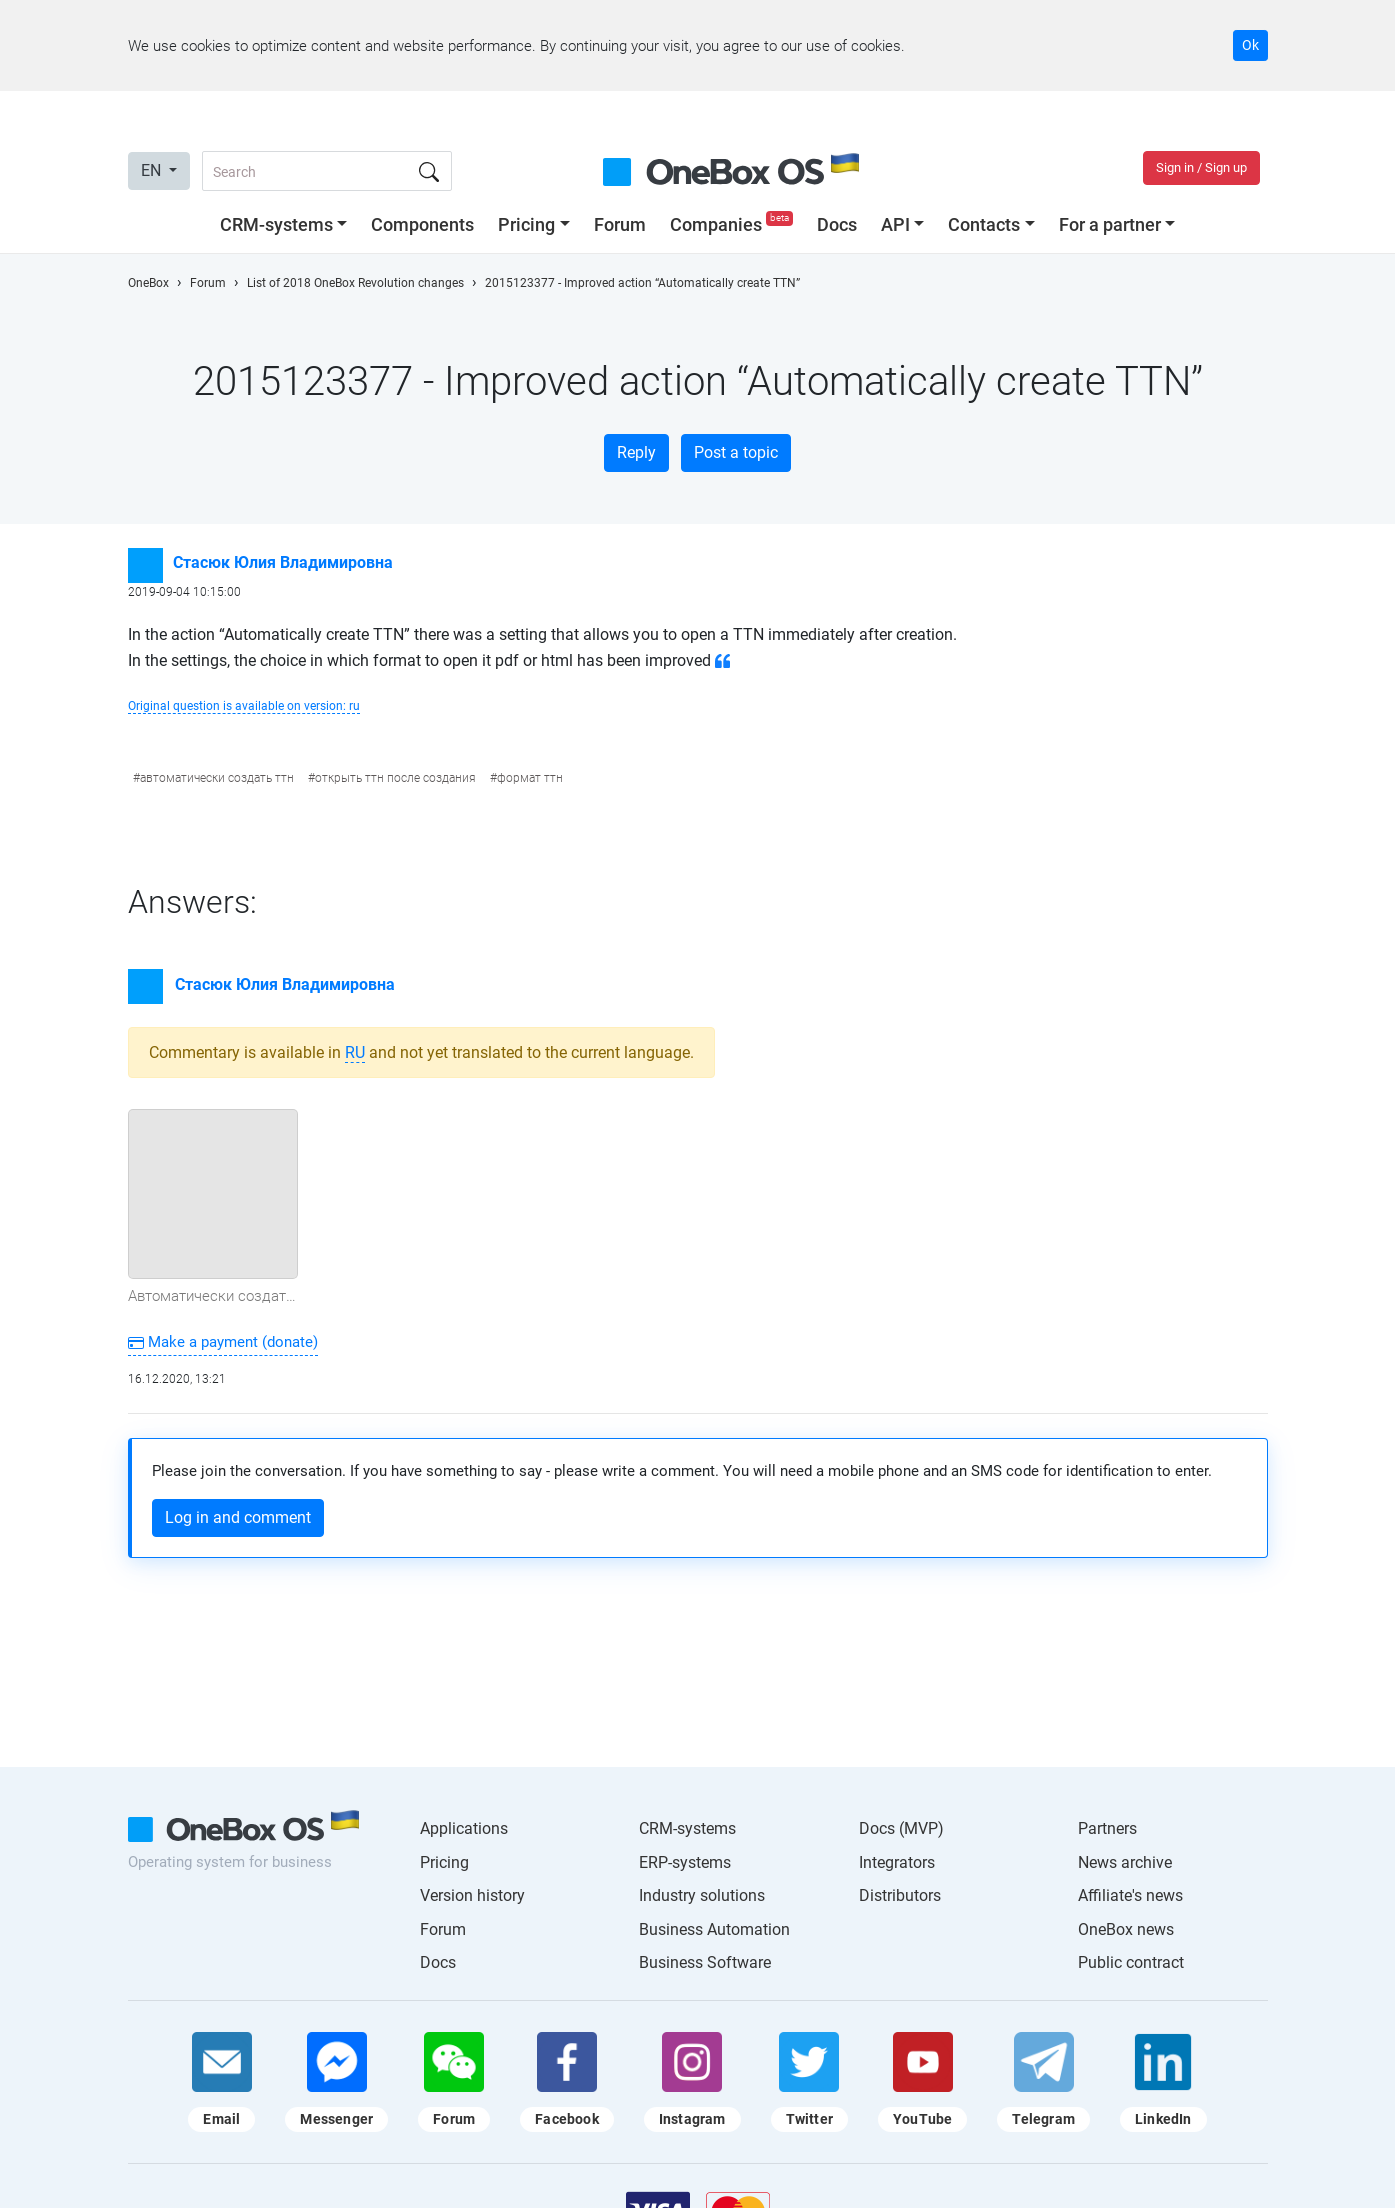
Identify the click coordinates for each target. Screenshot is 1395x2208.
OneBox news (1126, 1929)
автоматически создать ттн (217, 778)
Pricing (526, 224)
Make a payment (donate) (223, 1342)
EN (153, 170)
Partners (1107, 1828)
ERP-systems (685, 1862)
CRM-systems (276, 224)
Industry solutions (702, 1895)
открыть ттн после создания (395, 778)
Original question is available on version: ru (244, 706)
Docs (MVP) (901, 1828)
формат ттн (530, 778)
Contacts (984, 224)
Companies (733, 224)
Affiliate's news (1130, 1895)
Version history (472, 1895)
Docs (837, 224)
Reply (636, 452)
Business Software (705, 1962)
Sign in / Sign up (1201, 167)
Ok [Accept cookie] (1250, 45)
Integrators (897, 1862)
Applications (464, 1828)
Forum (620, 224)
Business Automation (714, 1929)
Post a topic (736, 452)
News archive (1125, 1862)
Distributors (900, 1895)
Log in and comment (238, 1517)
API (895, 224)
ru (355, 1052)
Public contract (1131, 1962)
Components (422, 224)
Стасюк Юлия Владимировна (283, 562)
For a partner (1110, 224)
